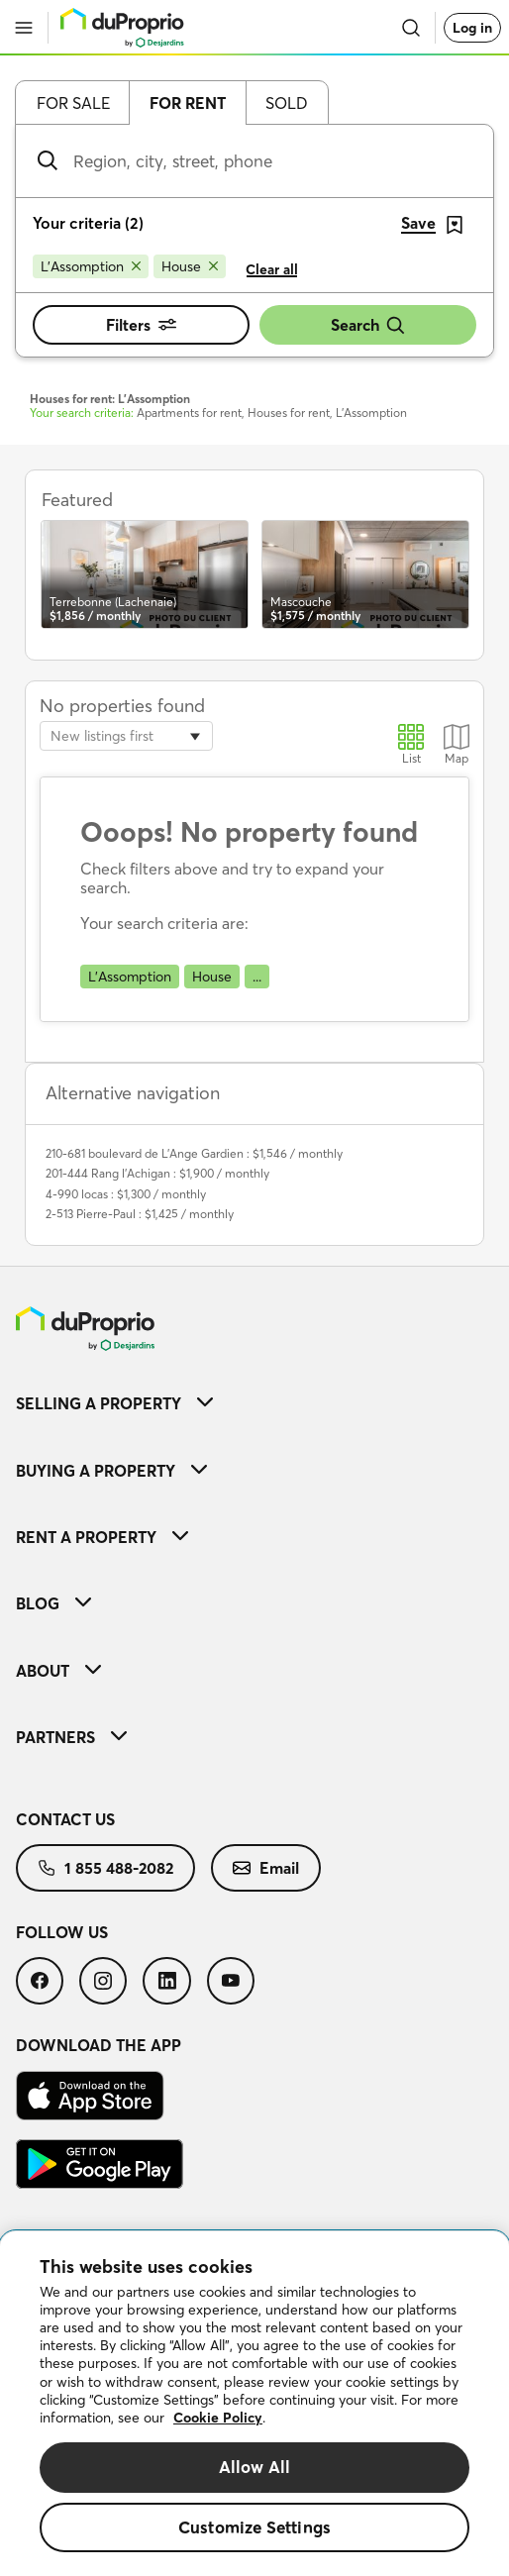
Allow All (255, 2466)
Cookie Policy (217, 2417)
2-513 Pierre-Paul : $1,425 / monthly (140, 1213)
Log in (472, 28)
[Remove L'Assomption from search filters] (91, 266)
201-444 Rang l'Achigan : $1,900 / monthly (157, 1173)
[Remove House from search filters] (189, 266)
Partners (71, 1737)
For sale (73, 103)
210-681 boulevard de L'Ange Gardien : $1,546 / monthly (194, 1153)
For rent (188, 103)
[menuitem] (254, 1403)
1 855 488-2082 (105, 1868)
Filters (141, 325)
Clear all (272, 269)
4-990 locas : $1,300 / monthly (126, 1193)
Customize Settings (254, 2527)
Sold (286, 103)
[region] (254, 2403)
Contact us (65, 1819)
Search (368, 325)
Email (266, 1868)
